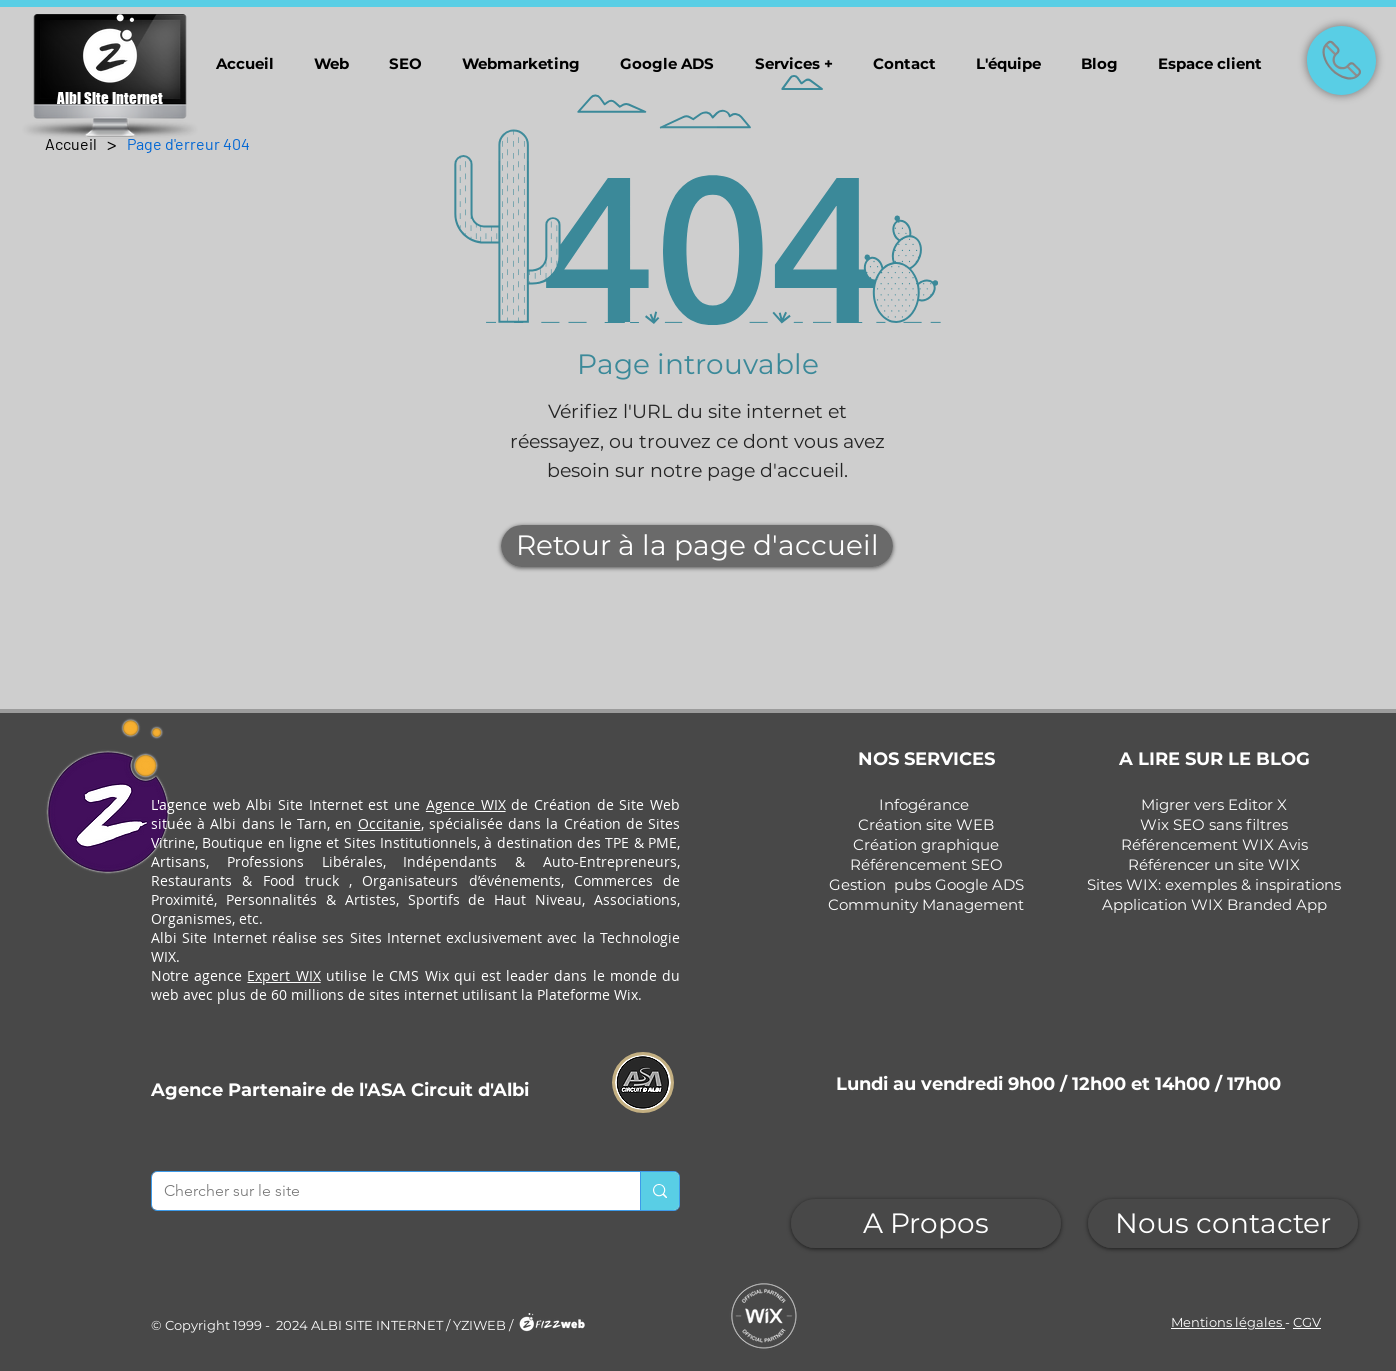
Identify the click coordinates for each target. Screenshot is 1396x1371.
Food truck (301, 880)
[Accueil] (71, 143)
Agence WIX (466, 804)
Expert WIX (283, 975)
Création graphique (926, 844)
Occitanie (389, 823)
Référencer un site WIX (1214, 864)
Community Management (926, 904)
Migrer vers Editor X (1214, 804)
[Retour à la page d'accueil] (697, 546)
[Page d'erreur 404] (188, 143)
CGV (1307, 1322)
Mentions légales (1228, 1322)
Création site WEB (926, 824)
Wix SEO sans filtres (1214, 824)
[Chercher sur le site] (381, 1191)
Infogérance (924, 804)
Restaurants (191, 880)
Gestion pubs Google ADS (926, 884)
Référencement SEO (926, 864)
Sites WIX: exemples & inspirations (1214, 884)
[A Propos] (926, 1223)
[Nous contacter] (1223, 1223)
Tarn (312, 823)
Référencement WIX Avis (1214, 844)
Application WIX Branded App (1214, 904)
